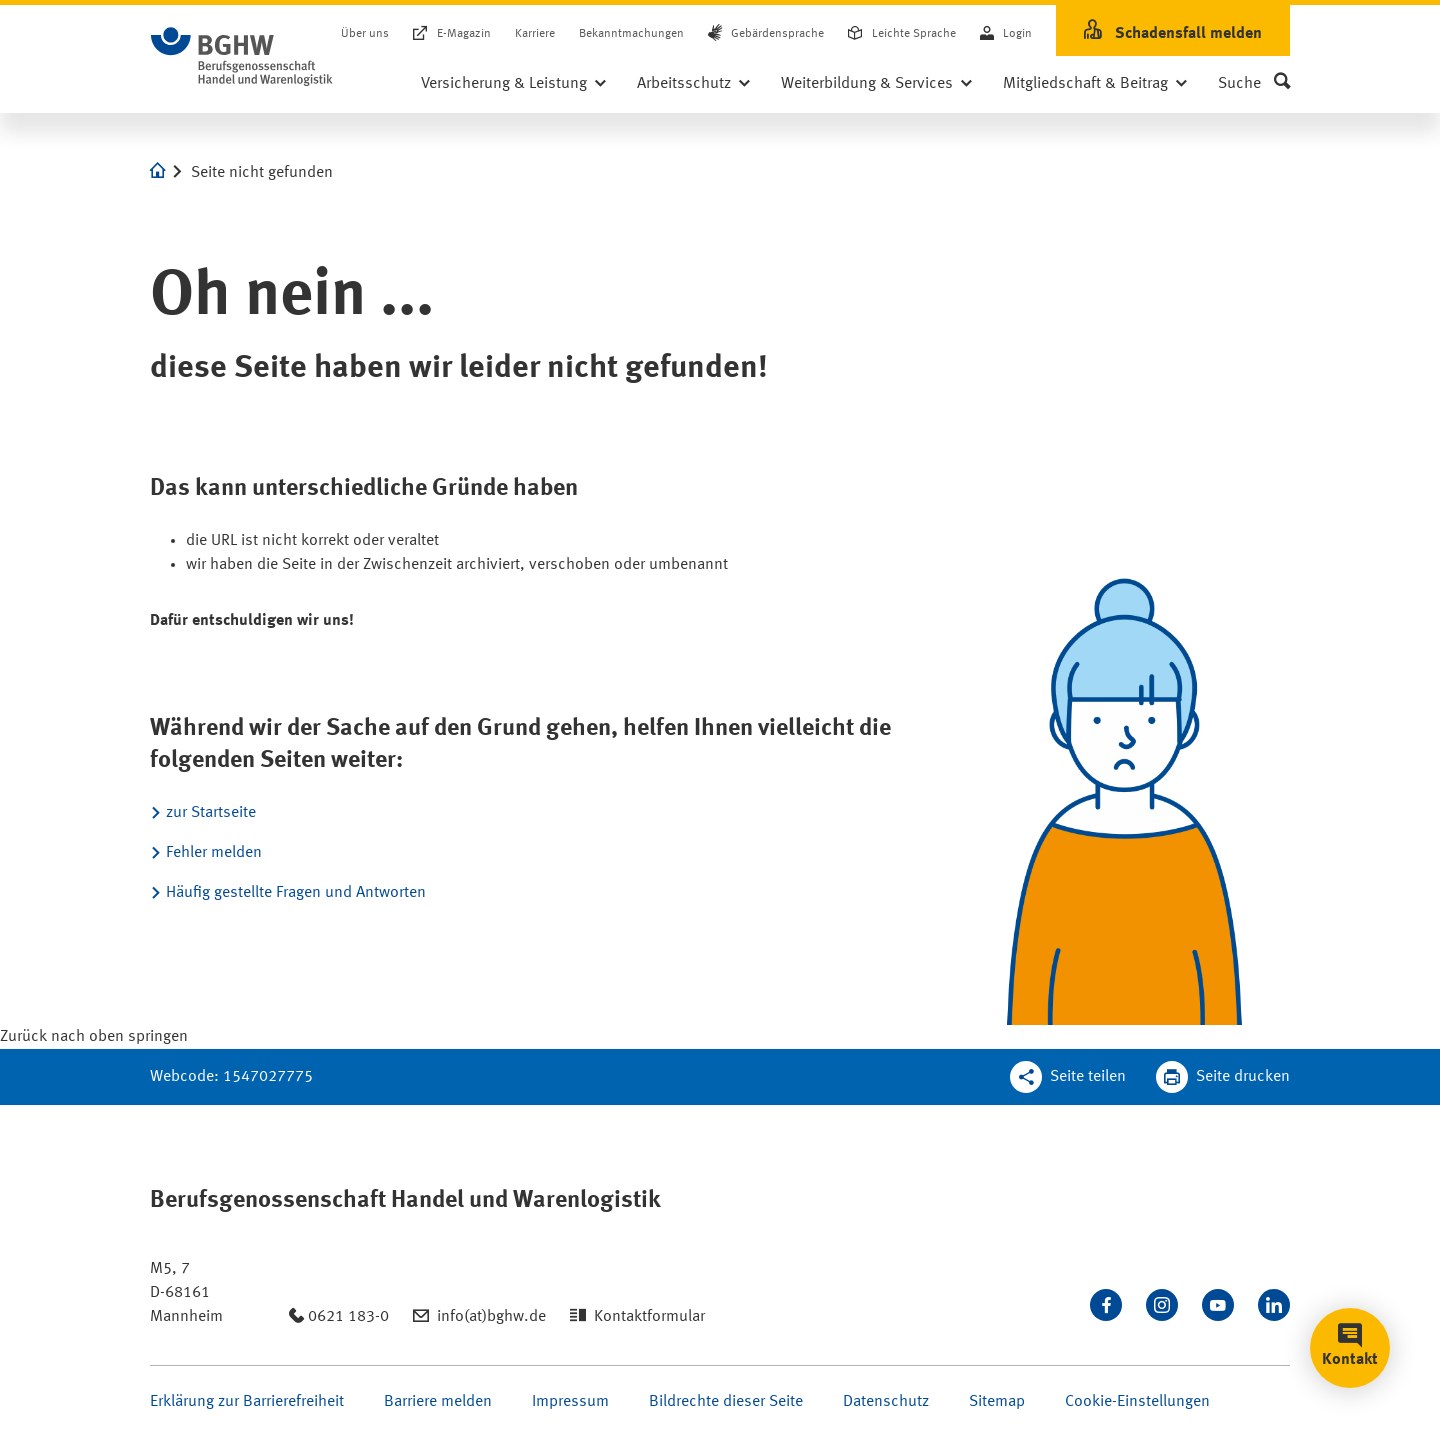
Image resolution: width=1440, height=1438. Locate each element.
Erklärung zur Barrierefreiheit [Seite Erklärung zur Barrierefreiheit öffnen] (247, 1402)
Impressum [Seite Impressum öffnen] (570, 1402)
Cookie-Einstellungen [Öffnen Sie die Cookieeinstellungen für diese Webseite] (1137, 1402)
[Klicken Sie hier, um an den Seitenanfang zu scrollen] (94, 1037)
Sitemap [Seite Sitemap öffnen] (997, 1402)
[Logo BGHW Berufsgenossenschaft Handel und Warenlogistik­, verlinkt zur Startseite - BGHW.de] (242, 57)
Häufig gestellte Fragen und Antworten (296, 893)
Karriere (535, 34)
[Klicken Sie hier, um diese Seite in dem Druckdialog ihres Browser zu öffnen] (1223, 1077)
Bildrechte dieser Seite (726, 1402)
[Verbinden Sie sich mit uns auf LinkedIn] (1274, 1305)
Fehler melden (214, 853)
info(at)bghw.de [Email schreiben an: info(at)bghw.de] (491, 1317)
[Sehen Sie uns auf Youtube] (1218, 1305)
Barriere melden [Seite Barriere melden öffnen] (438, 1402)
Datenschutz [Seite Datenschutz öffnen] (886, 1402)
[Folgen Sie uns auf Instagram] (1162, 1305)
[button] (1254, 84)
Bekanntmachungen (631, 34)
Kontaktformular (649, 1317)
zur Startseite (211, 813)
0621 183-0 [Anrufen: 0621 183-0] (348, 1317)
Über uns (365, 34)
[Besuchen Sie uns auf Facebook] (1106, 1305)
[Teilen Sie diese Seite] (1068, 1077)
